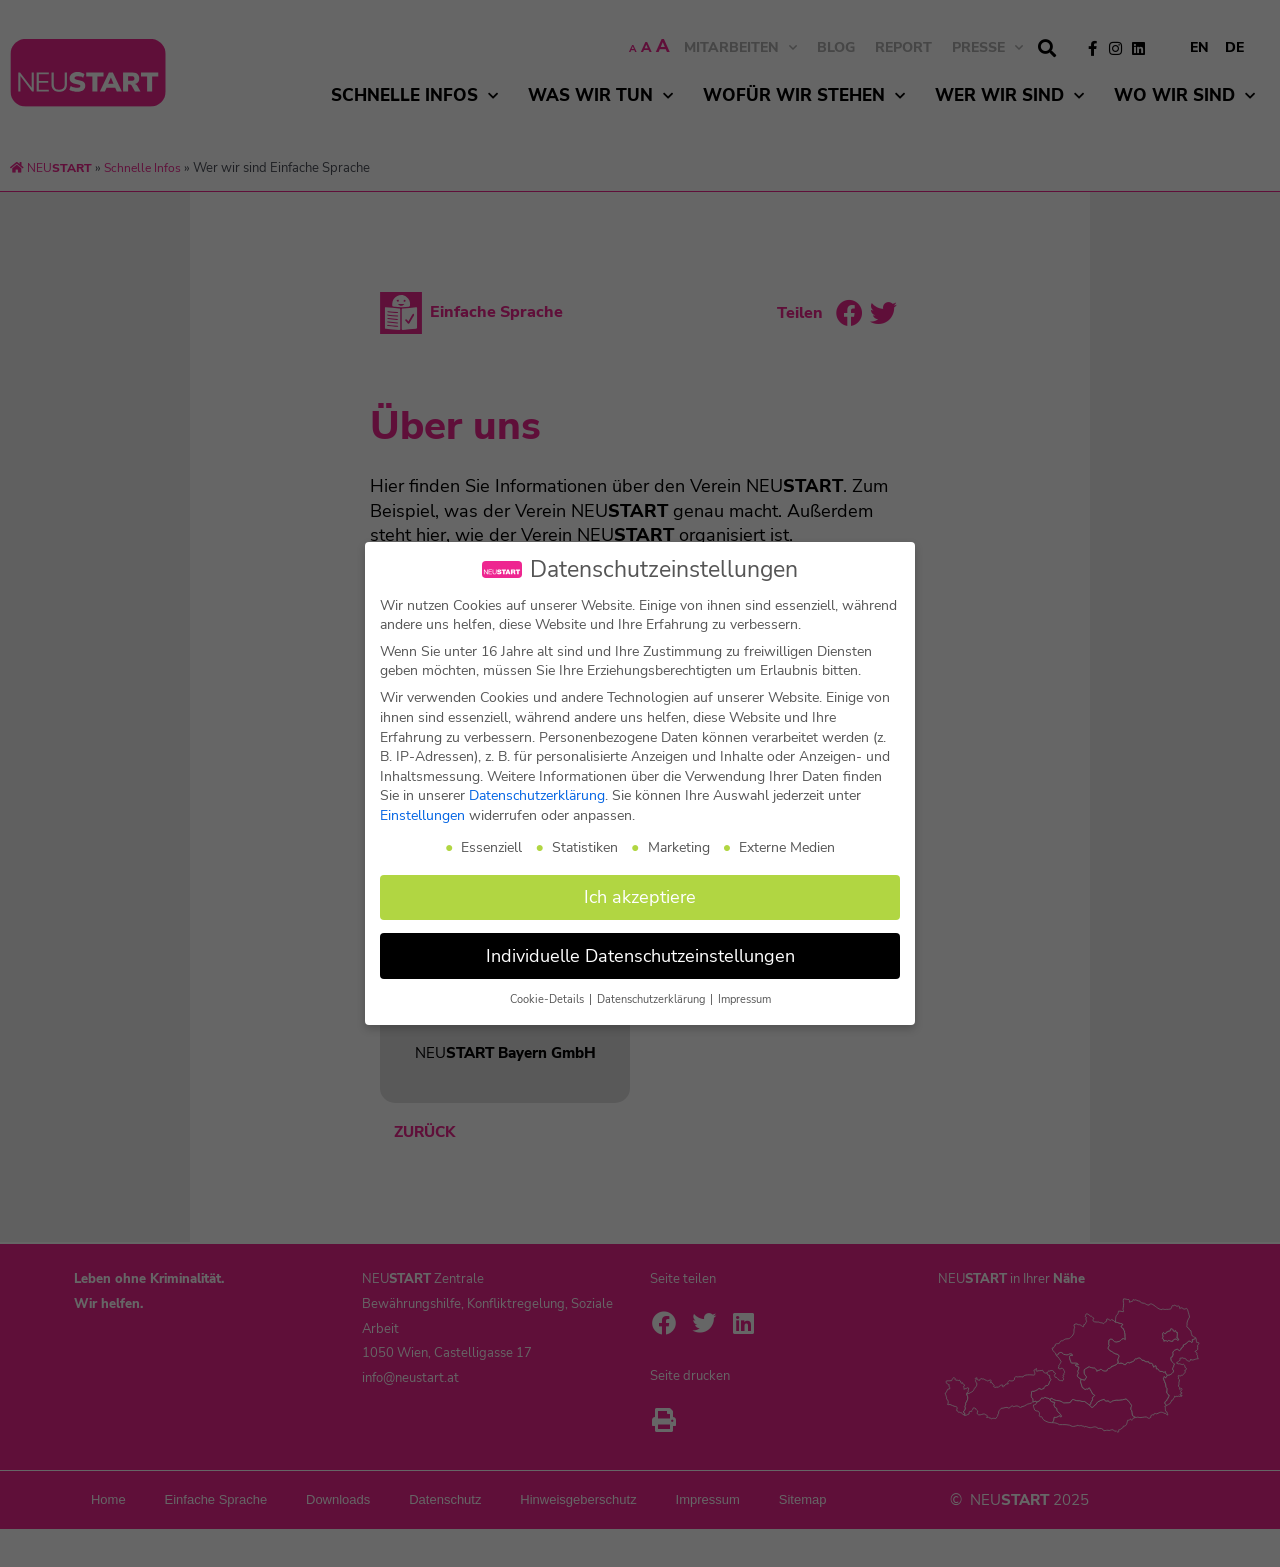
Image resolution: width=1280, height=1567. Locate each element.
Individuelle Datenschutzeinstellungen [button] (640, 956)
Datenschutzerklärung (537, 795)
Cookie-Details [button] (548, 999)
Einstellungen (422, 815)
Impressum (744, 999)
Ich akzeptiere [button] (640, 897)
